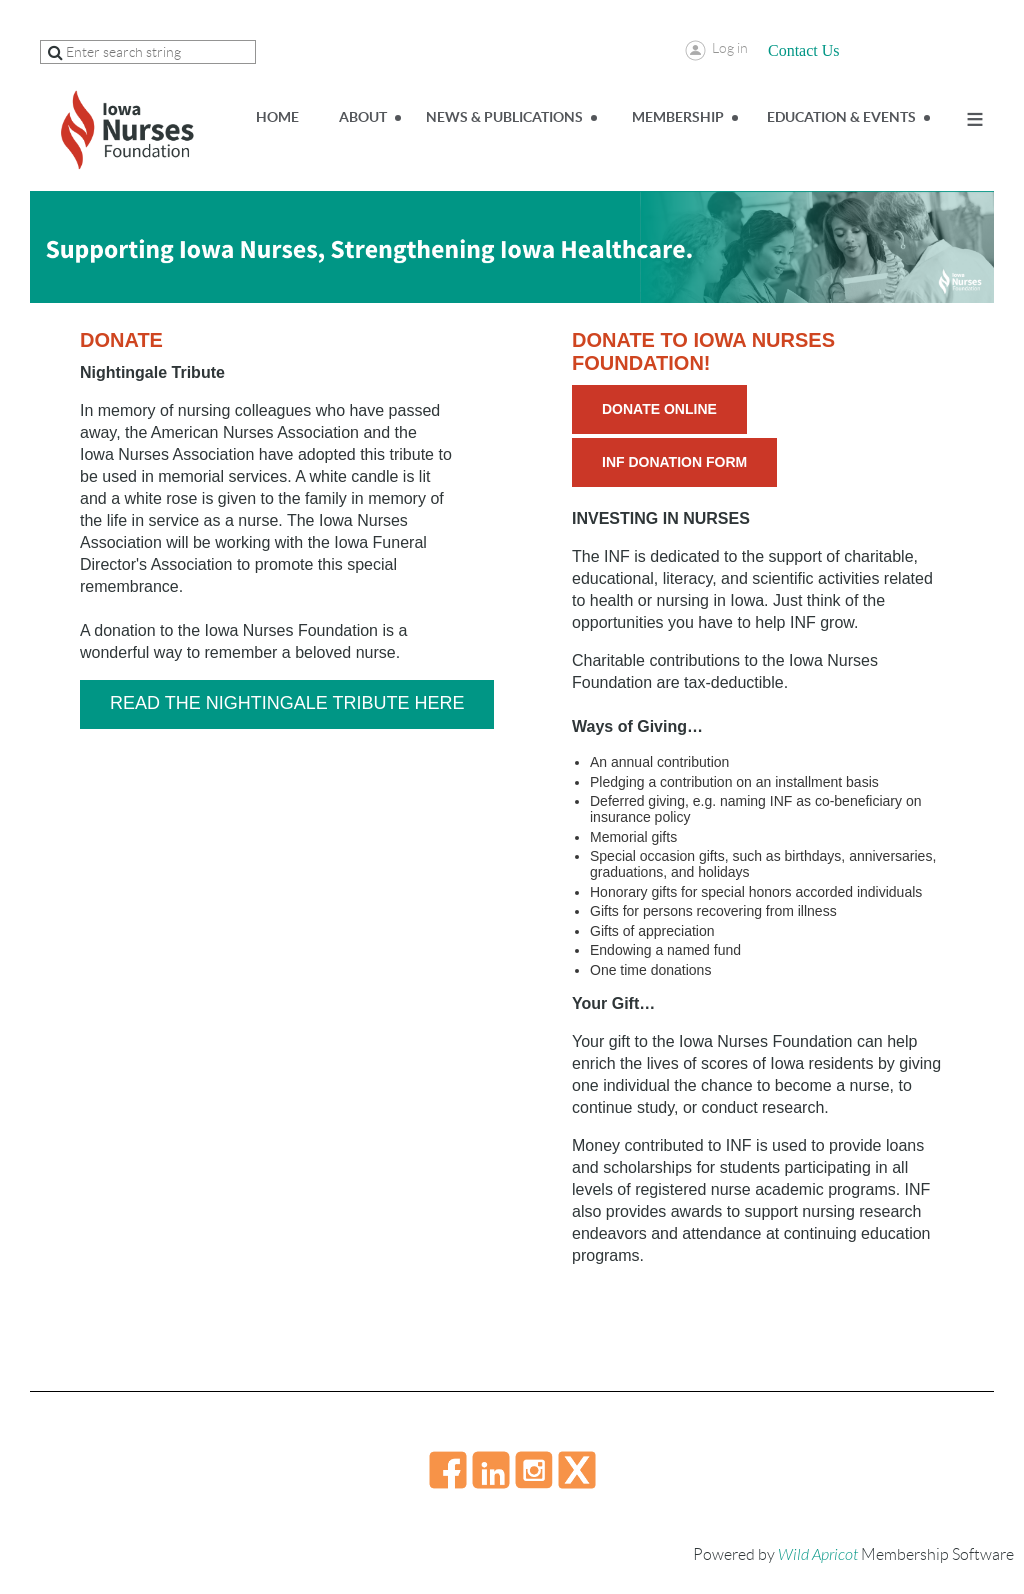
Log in (730, 48)
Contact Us (804, 50)
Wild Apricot (818, 1555)
